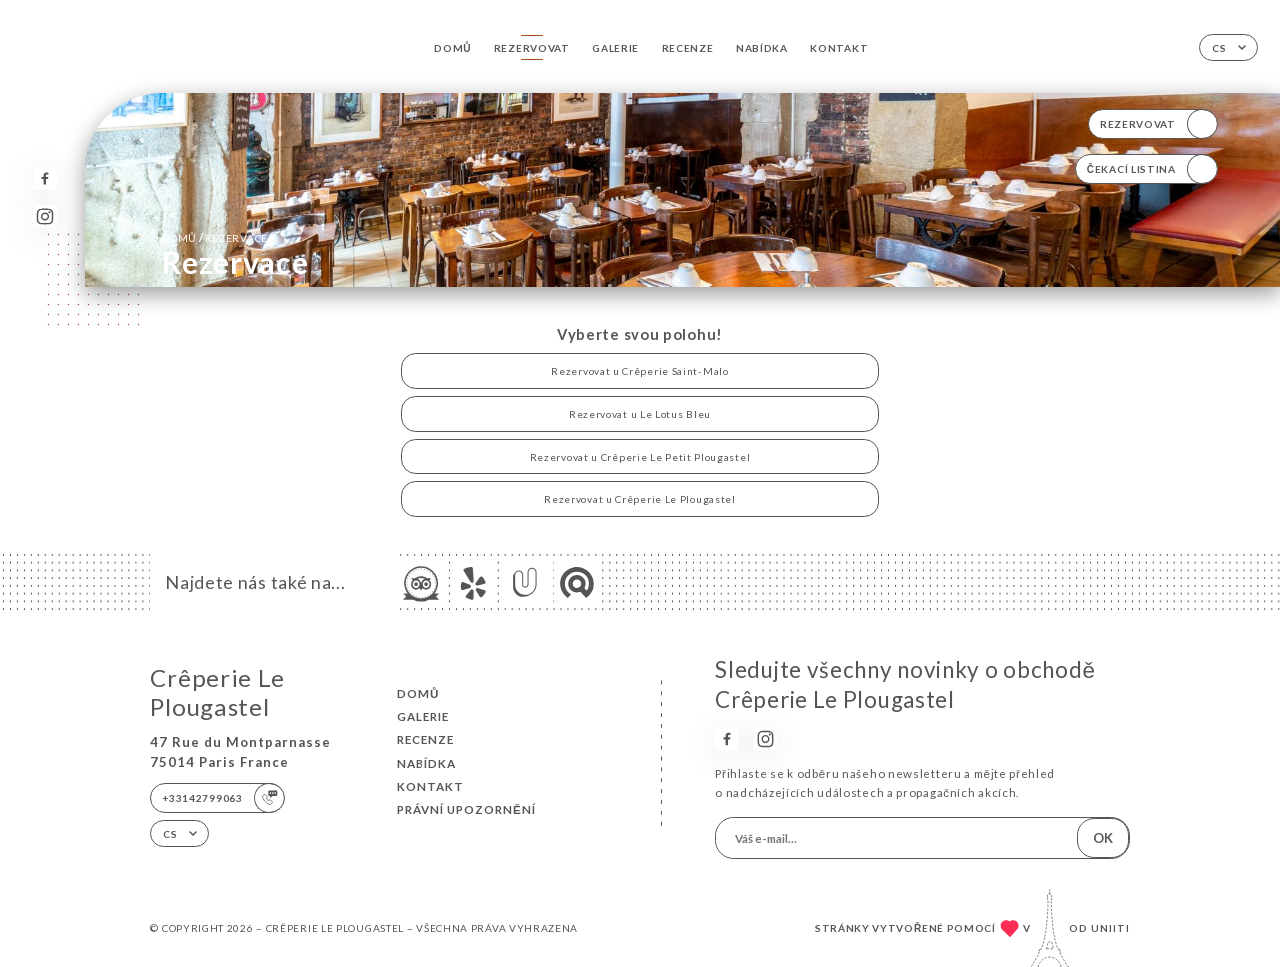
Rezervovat (532, 48)
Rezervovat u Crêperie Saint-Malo (639, 371)
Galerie (615, 48)
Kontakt (839, 48)
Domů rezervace (215, 237)
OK (1103, 838)
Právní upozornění (466, 809)
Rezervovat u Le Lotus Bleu (640, 414)
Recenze (688, 48)
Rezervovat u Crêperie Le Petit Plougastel (640, 457)
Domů (452, 48)
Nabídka (762, 48)
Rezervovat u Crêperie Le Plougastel (639, 499)
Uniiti (1110, 928)
